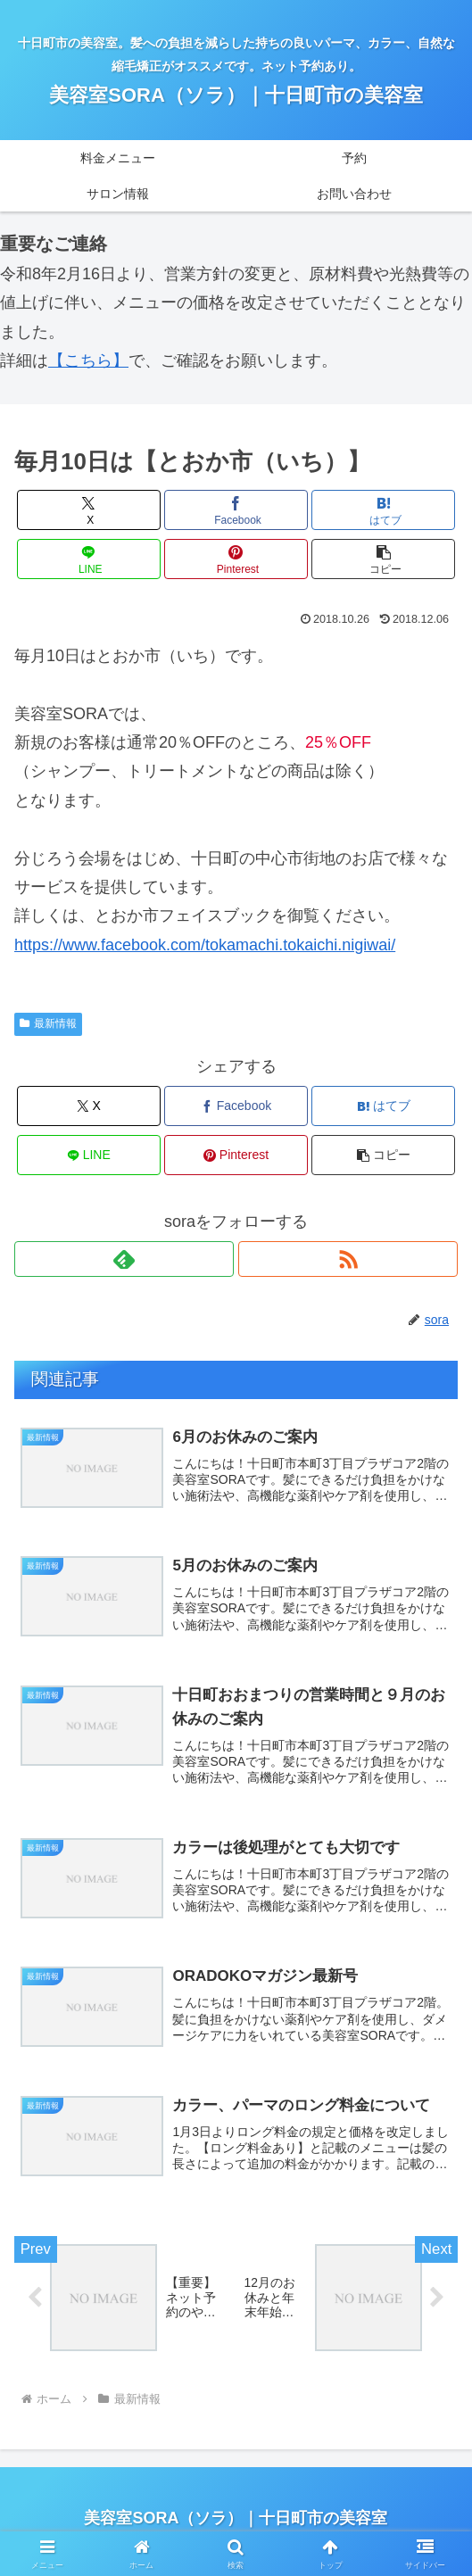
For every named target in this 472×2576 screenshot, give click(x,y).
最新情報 (48, 1023)
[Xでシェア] (89, 510)
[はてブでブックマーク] (383, 510)
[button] (383, 559)
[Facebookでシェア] (236, 510)
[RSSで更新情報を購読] (348, 1259)
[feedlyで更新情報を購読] (124, 1259)
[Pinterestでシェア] (236, 559)
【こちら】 (88, 360)
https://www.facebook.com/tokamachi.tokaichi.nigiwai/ (204, 945)
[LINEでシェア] (89, 559)
